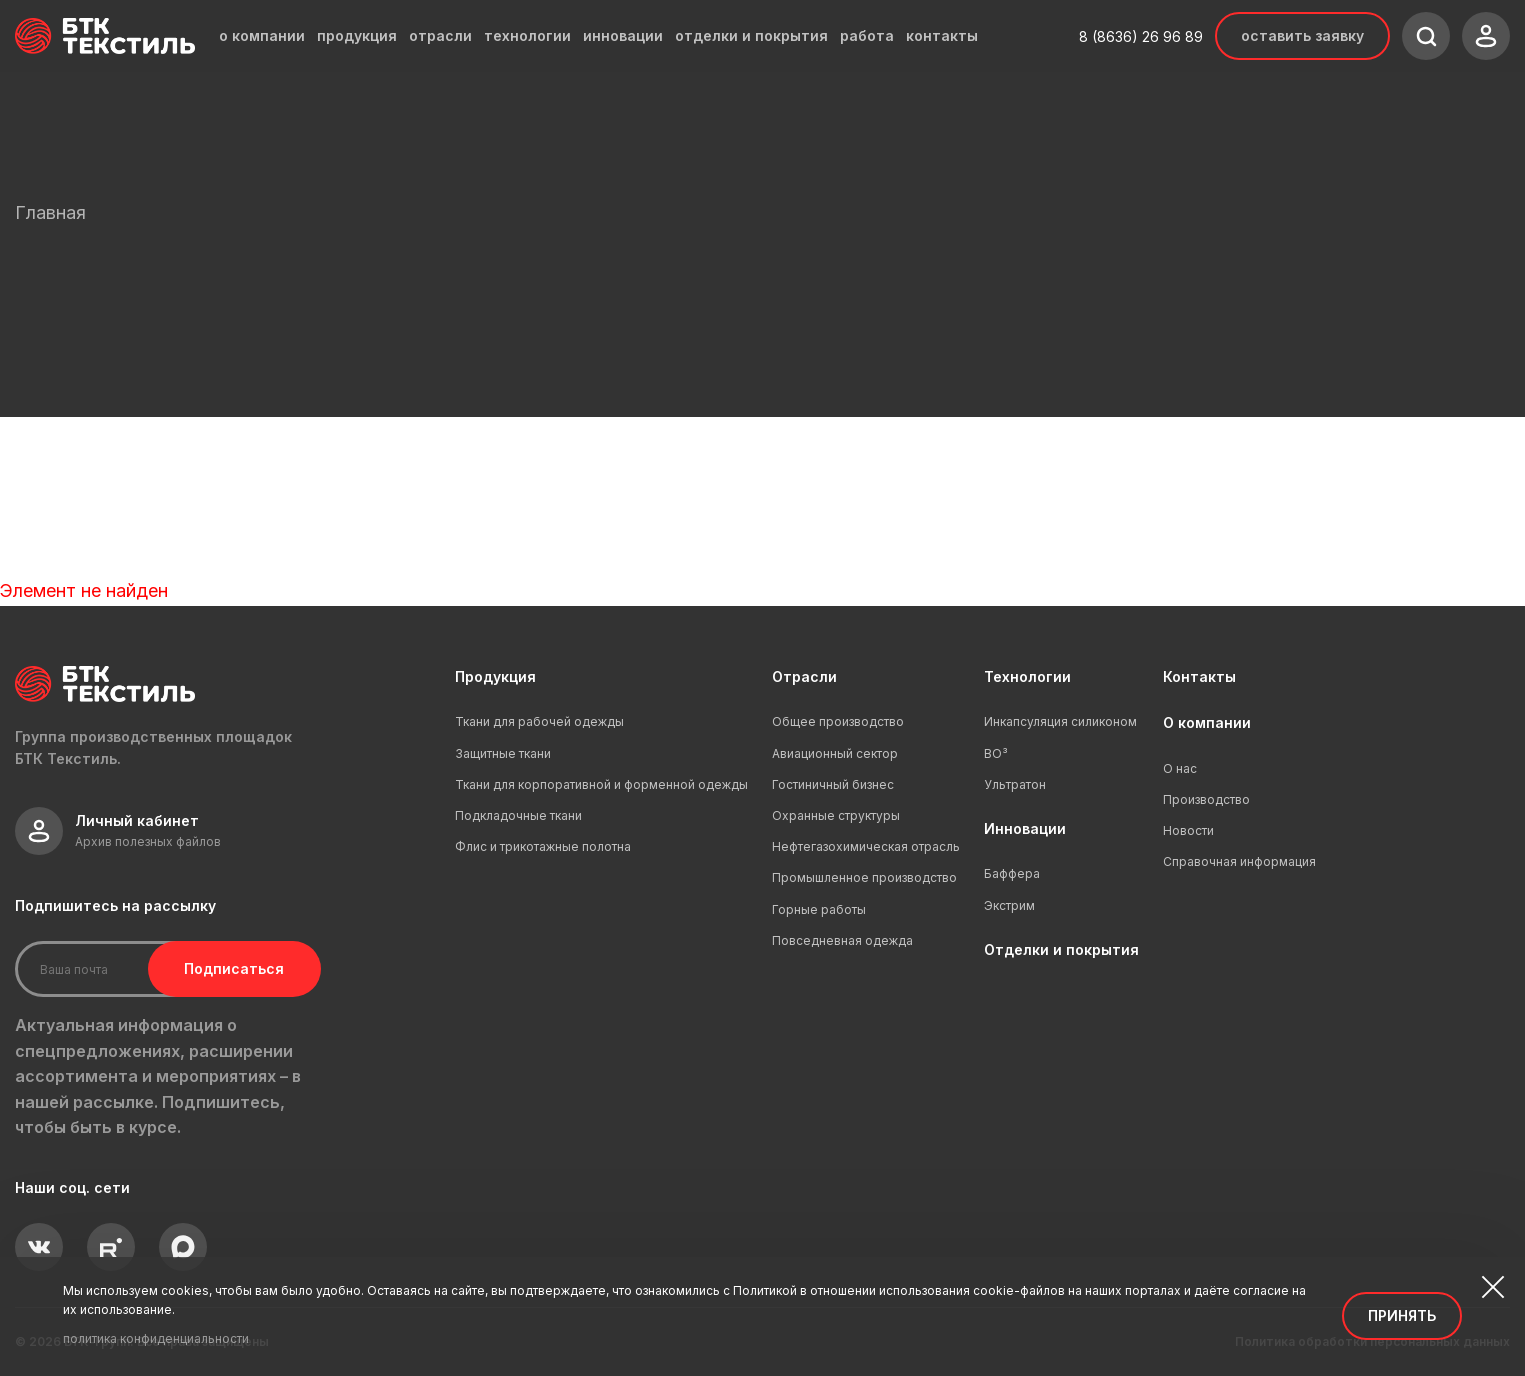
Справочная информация (1239, 861)
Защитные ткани (503, 753)
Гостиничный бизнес (833, 784)
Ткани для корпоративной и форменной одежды (601, 784)
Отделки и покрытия (1061, 949)
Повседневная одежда (842, 940)
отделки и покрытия (751, 36)
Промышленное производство (864, 877)
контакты (942, 36)
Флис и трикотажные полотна (543, 846)
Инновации (1025, 828)
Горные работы (819, 909)
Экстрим (1009, 905)
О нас (1180, 768)
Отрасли (804, 676)
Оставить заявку (1302, 35)
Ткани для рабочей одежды (539, 721)
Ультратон (1015, 784)
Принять (1402, 1315)
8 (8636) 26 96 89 (1141, 36)
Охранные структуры (836, 815)
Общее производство (838, 721)
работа (867, 36)
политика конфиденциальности (156, 1338)
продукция (357, 36)
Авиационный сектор (835, 753)
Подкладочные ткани (518, 815)
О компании (1207, 722)
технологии (527, 36)
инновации (623, 36)
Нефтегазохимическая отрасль (866, 846)
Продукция (495, 676)
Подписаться (228, 968)
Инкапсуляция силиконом (1060, 721)
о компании (262, 36)
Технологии (1027, 676)
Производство (1206, 799)
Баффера (1012, 873)
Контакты (1199, 676)
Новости (1188, 830)
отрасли (440, 36)
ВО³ (996, 753)
